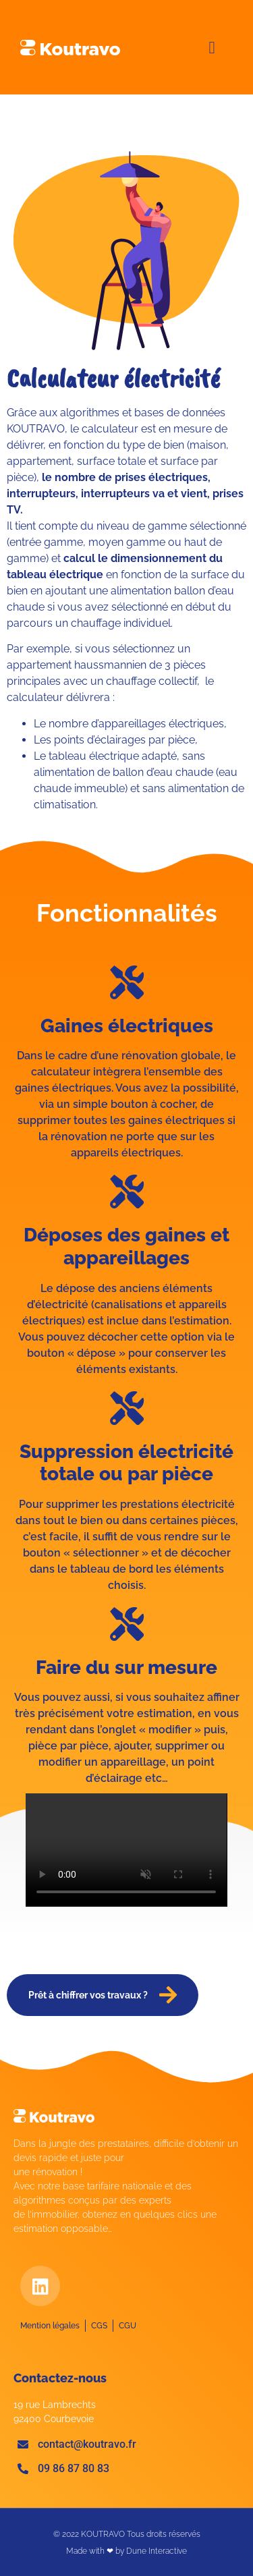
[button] (211, 47)
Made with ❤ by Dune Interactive (126, 2551)
